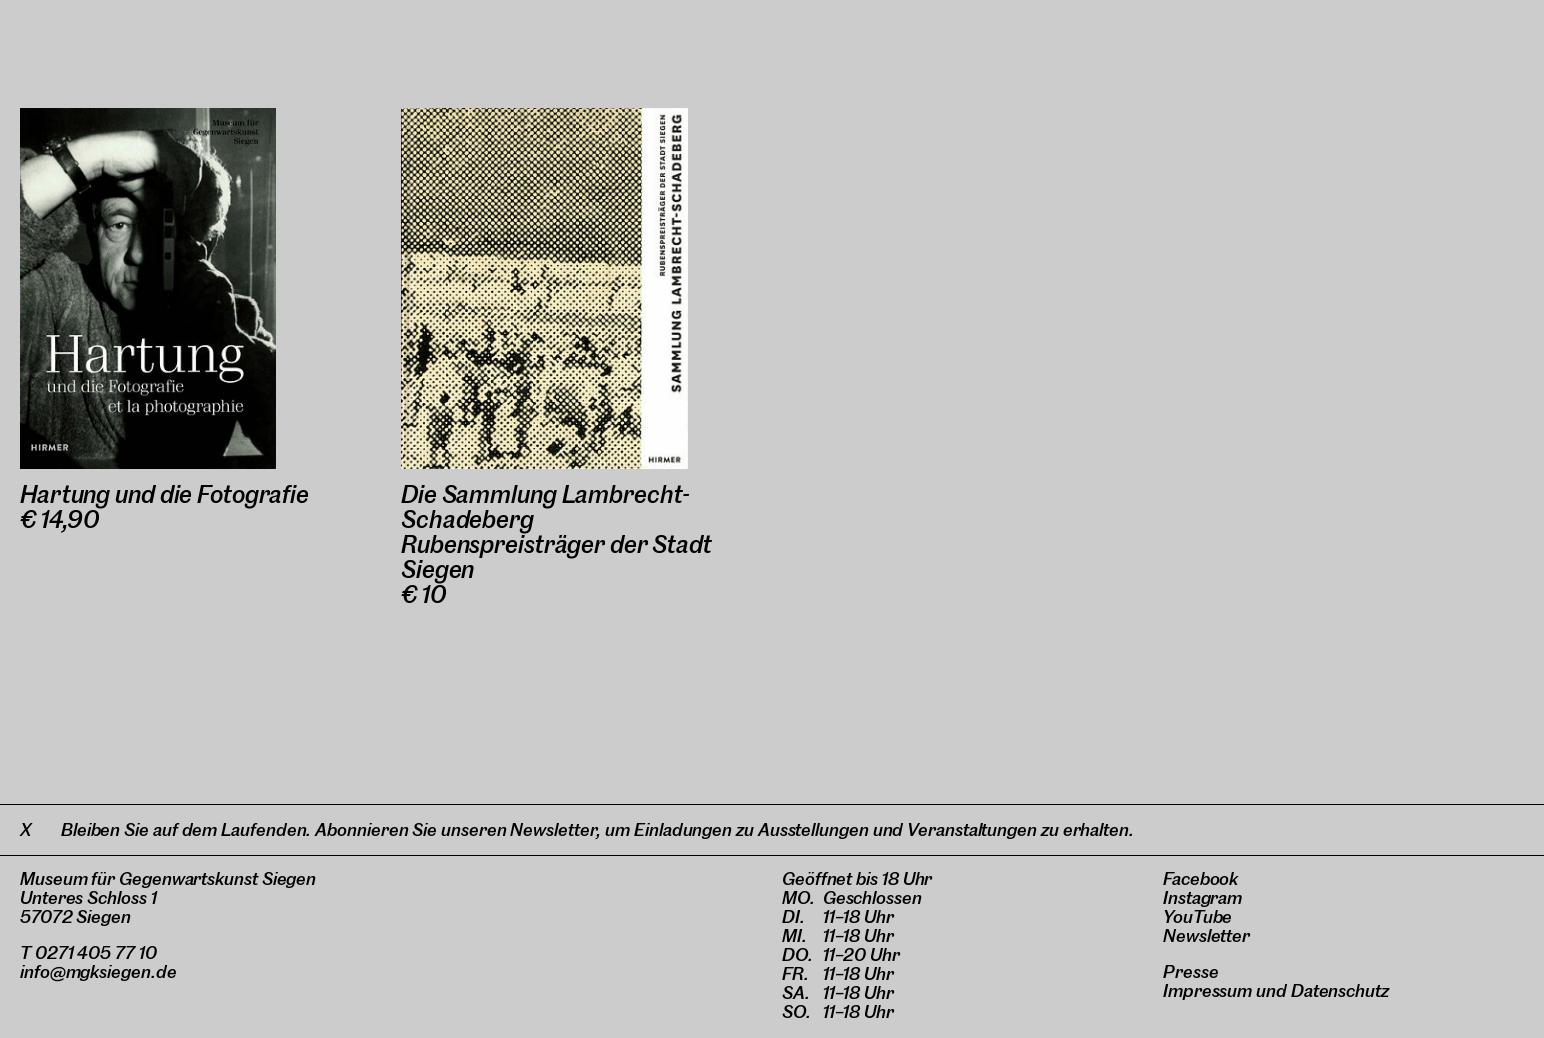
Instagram (1202, 897)
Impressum (1207, 990)
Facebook (1200, 878)
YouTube (1197, 916)
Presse (1191, 971)
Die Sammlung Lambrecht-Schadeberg (545, 507)
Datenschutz (1340, 990)
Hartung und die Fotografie (164, 494)
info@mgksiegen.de (98, 971)
